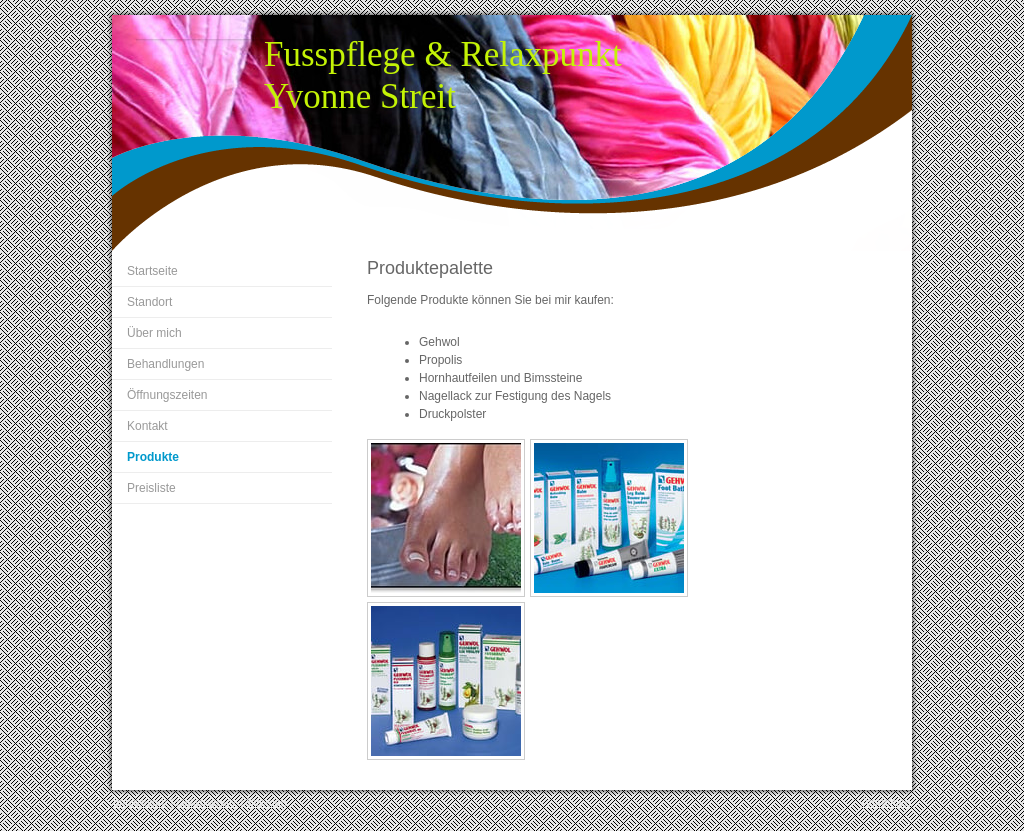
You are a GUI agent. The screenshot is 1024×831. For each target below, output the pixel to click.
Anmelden (886, 802)
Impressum (140, 802)
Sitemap (267, 802)
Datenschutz (206, 802)
